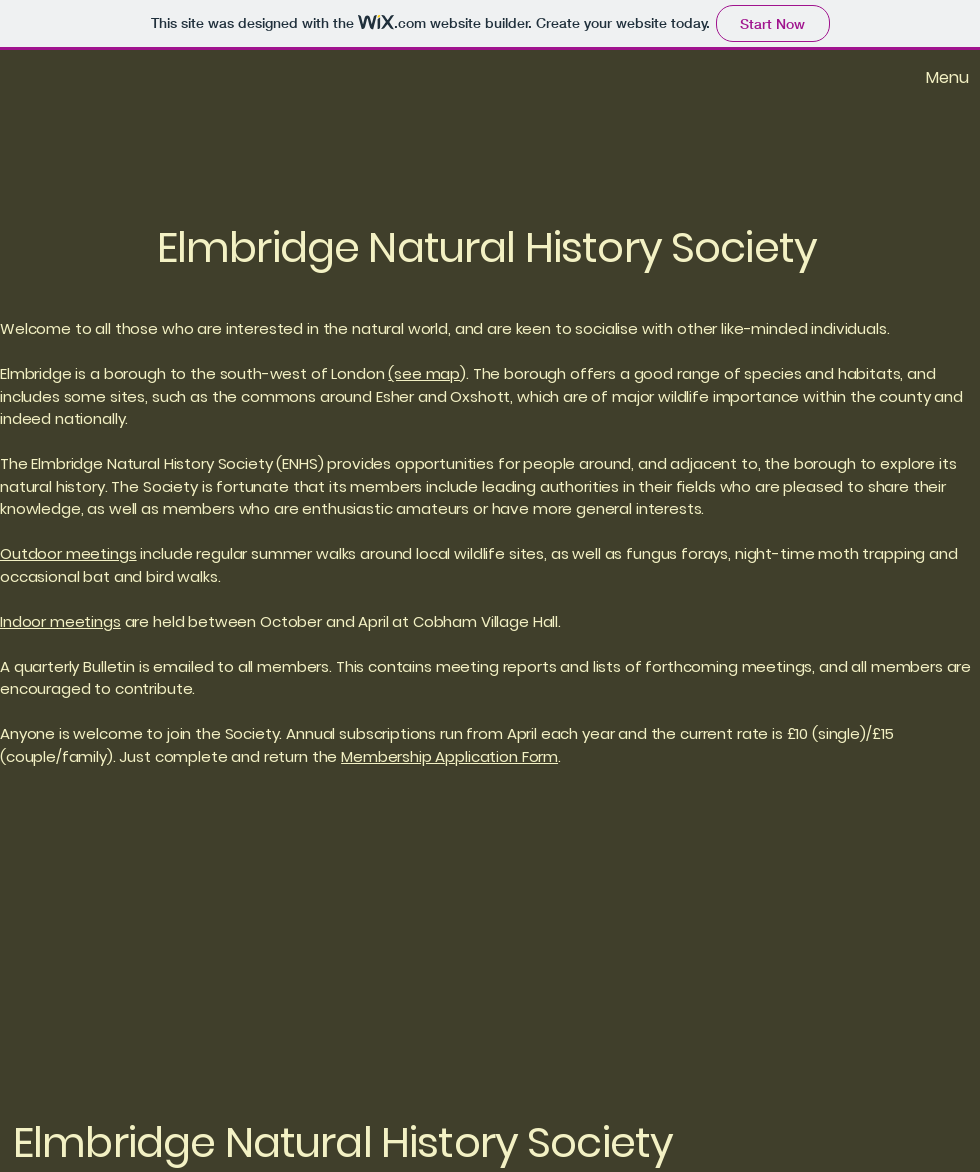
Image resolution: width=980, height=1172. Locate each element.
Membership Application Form (449, 756)
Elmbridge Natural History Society (487, 247)
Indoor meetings (60, 621)
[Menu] (913, 77)
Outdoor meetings (68, 553)
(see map (424, 373)
